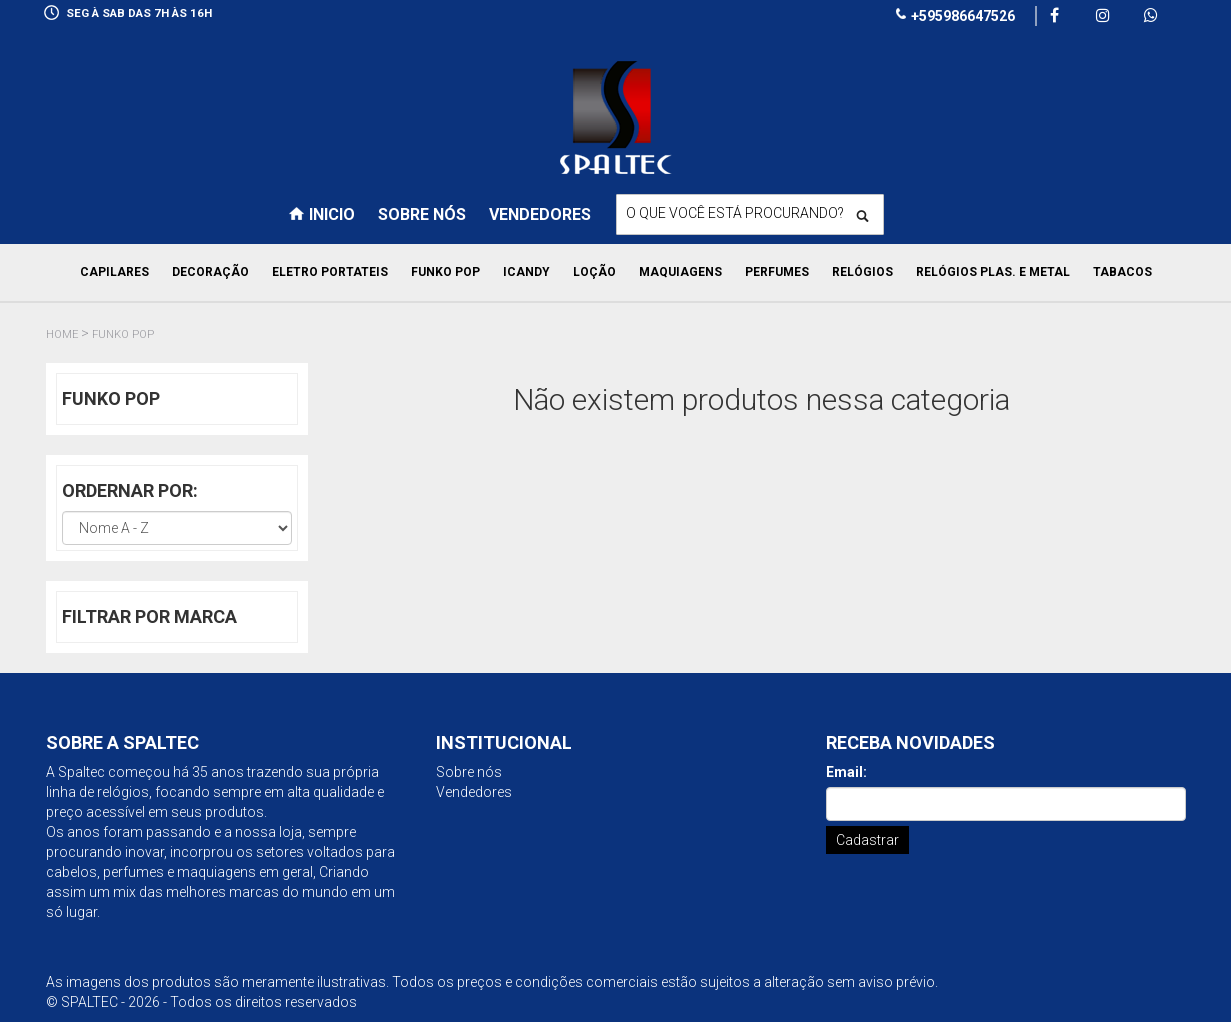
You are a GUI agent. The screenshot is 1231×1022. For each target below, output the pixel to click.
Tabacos (1122, 272)
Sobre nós (422, 214)
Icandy (526, 272)
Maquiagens (680, 272)
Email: (846, 772)
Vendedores (540, 214)
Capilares (114, 272)
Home (62, 334)
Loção (594, 272)
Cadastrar (867, 840)
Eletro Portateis (330, 272)
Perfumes (777, 272)
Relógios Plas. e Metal (993, 272)
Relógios (862, 272)
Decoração (210, 272)
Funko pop (445, 272)
